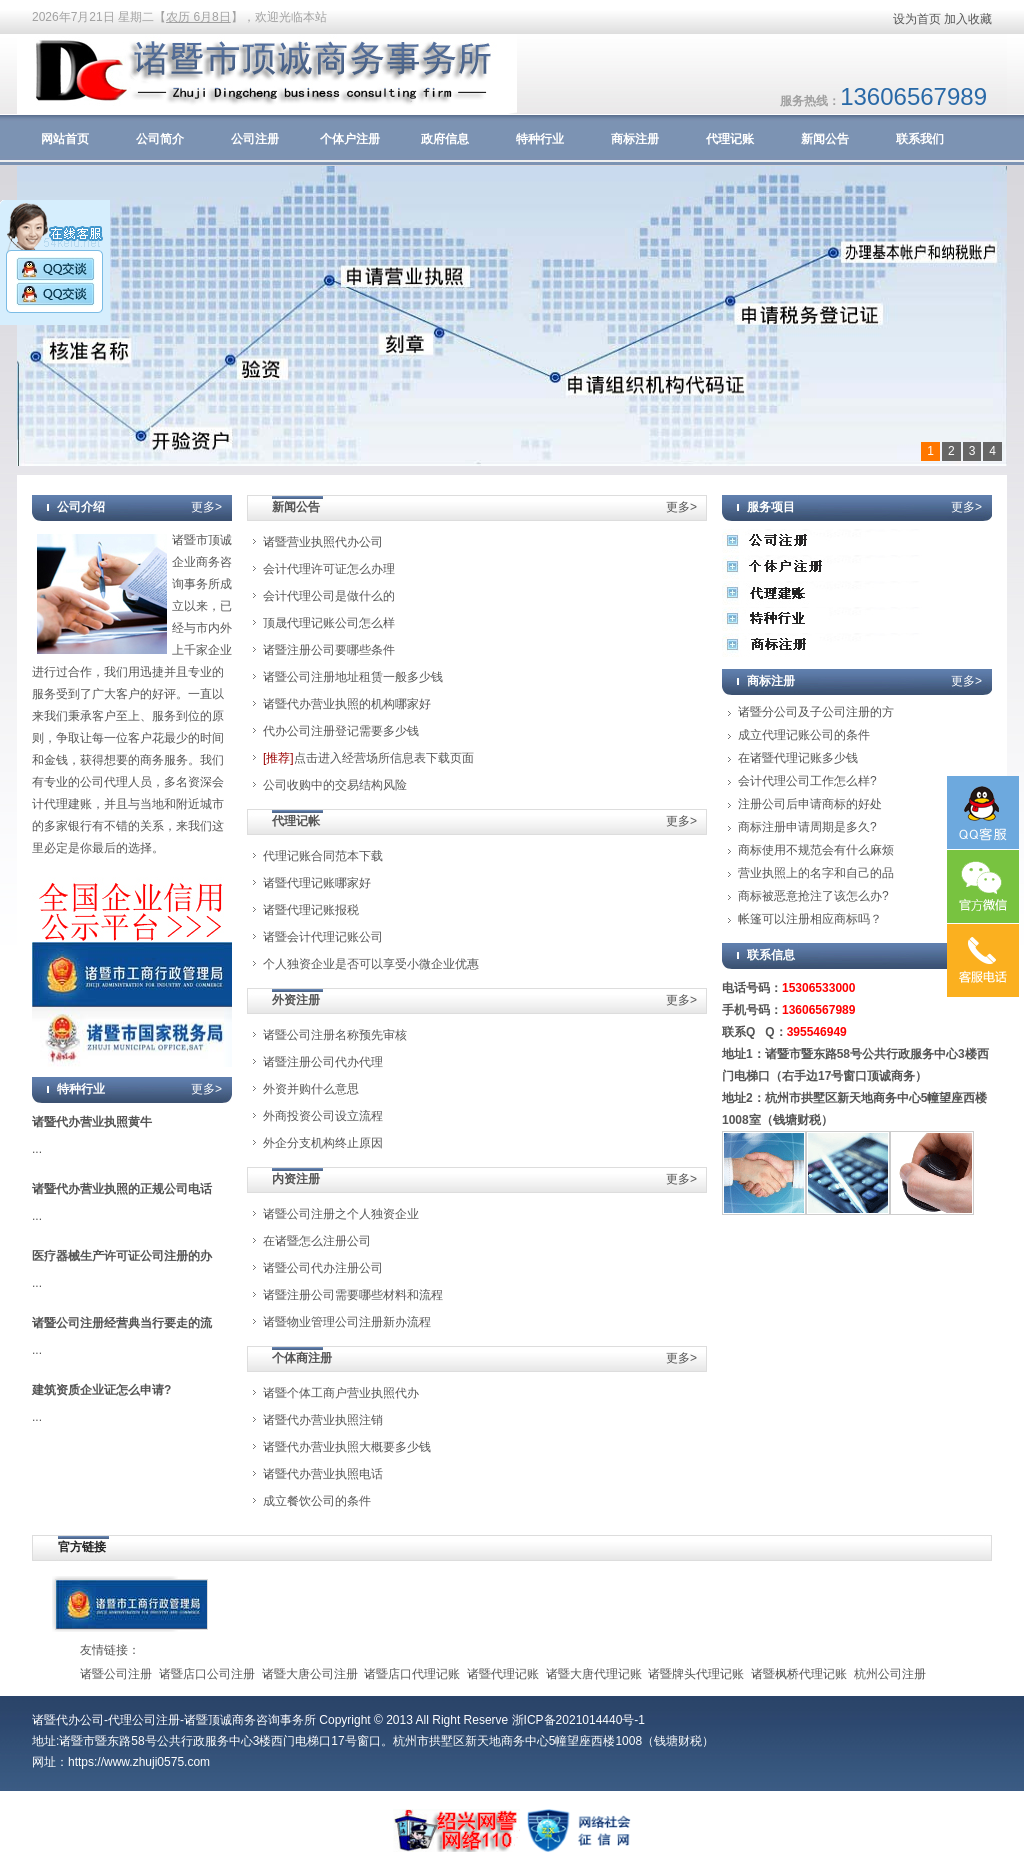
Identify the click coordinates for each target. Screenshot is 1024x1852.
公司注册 (255, 139)
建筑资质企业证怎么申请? (101, 1390)
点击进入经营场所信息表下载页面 (368, 758)
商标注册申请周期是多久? (807, 827)
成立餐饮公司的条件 (317, 1501)
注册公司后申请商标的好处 (810, 804)
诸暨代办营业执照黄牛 (92, 1122)
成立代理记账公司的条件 (804, 735)
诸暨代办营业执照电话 (323, 1474)
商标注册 (635, 139)
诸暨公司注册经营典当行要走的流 (122, 1323)
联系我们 (920, 139)
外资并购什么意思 (311, 1089)
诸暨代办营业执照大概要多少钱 (347, 1447)
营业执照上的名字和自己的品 (816, 873)
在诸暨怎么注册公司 (317, 1241)
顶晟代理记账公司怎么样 (329, 623)
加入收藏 (968, 19)
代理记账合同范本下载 (323, 856)
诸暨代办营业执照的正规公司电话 (122, 1189)
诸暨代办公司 (68, 1720)
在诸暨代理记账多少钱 (798, 758)
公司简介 (160, 139)
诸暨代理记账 (503, 1674)
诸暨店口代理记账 (412, 1674)
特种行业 (540, 139)
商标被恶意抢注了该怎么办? (813, 896)
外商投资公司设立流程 (323, 1116)
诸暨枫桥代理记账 (799, 1674)
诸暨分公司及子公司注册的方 (816, 712)
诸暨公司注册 (116, 1674)
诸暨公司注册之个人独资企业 (341, 1214)
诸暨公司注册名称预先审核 (335, 1035)
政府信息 (445, 139)
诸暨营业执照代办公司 (323, 542)
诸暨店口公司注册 (207, 1674)
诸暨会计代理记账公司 (323, 937)
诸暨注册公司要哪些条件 (329, 650)
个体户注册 (350, 139)
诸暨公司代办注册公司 (323, 1268)
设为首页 (917, 19)
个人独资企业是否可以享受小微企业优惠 (371, 964)
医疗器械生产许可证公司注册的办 (122, 1256)
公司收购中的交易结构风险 (335, 785)
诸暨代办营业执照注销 (323, 1420)
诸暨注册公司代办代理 (323, 1062)
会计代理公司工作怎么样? (807, 781)
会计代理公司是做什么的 (329, 596)
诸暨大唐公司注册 (310, 1674)
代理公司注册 (144, 1720)
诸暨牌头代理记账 (696, 1674)
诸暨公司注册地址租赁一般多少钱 (353, 677)
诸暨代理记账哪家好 (317, 883)
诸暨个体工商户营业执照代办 (341, 1393)
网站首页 (65, 139)
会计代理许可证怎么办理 (329, 569)
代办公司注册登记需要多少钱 (341, 731)
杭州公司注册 (890, 1674)
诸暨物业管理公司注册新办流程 (347, 1322)
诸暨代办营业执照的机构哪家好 (347, 704)
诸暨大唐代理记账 (594, 1674)
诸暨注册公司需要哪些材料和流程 (353, 1295)
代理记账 (730, 139)
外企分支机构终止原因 (323, 1143)
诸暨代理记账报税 (311, 910)
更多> (206, 507)
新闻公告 (825, 139)
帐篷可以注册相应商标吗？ (810, 919)
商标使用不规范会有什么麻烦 (816, 850)
